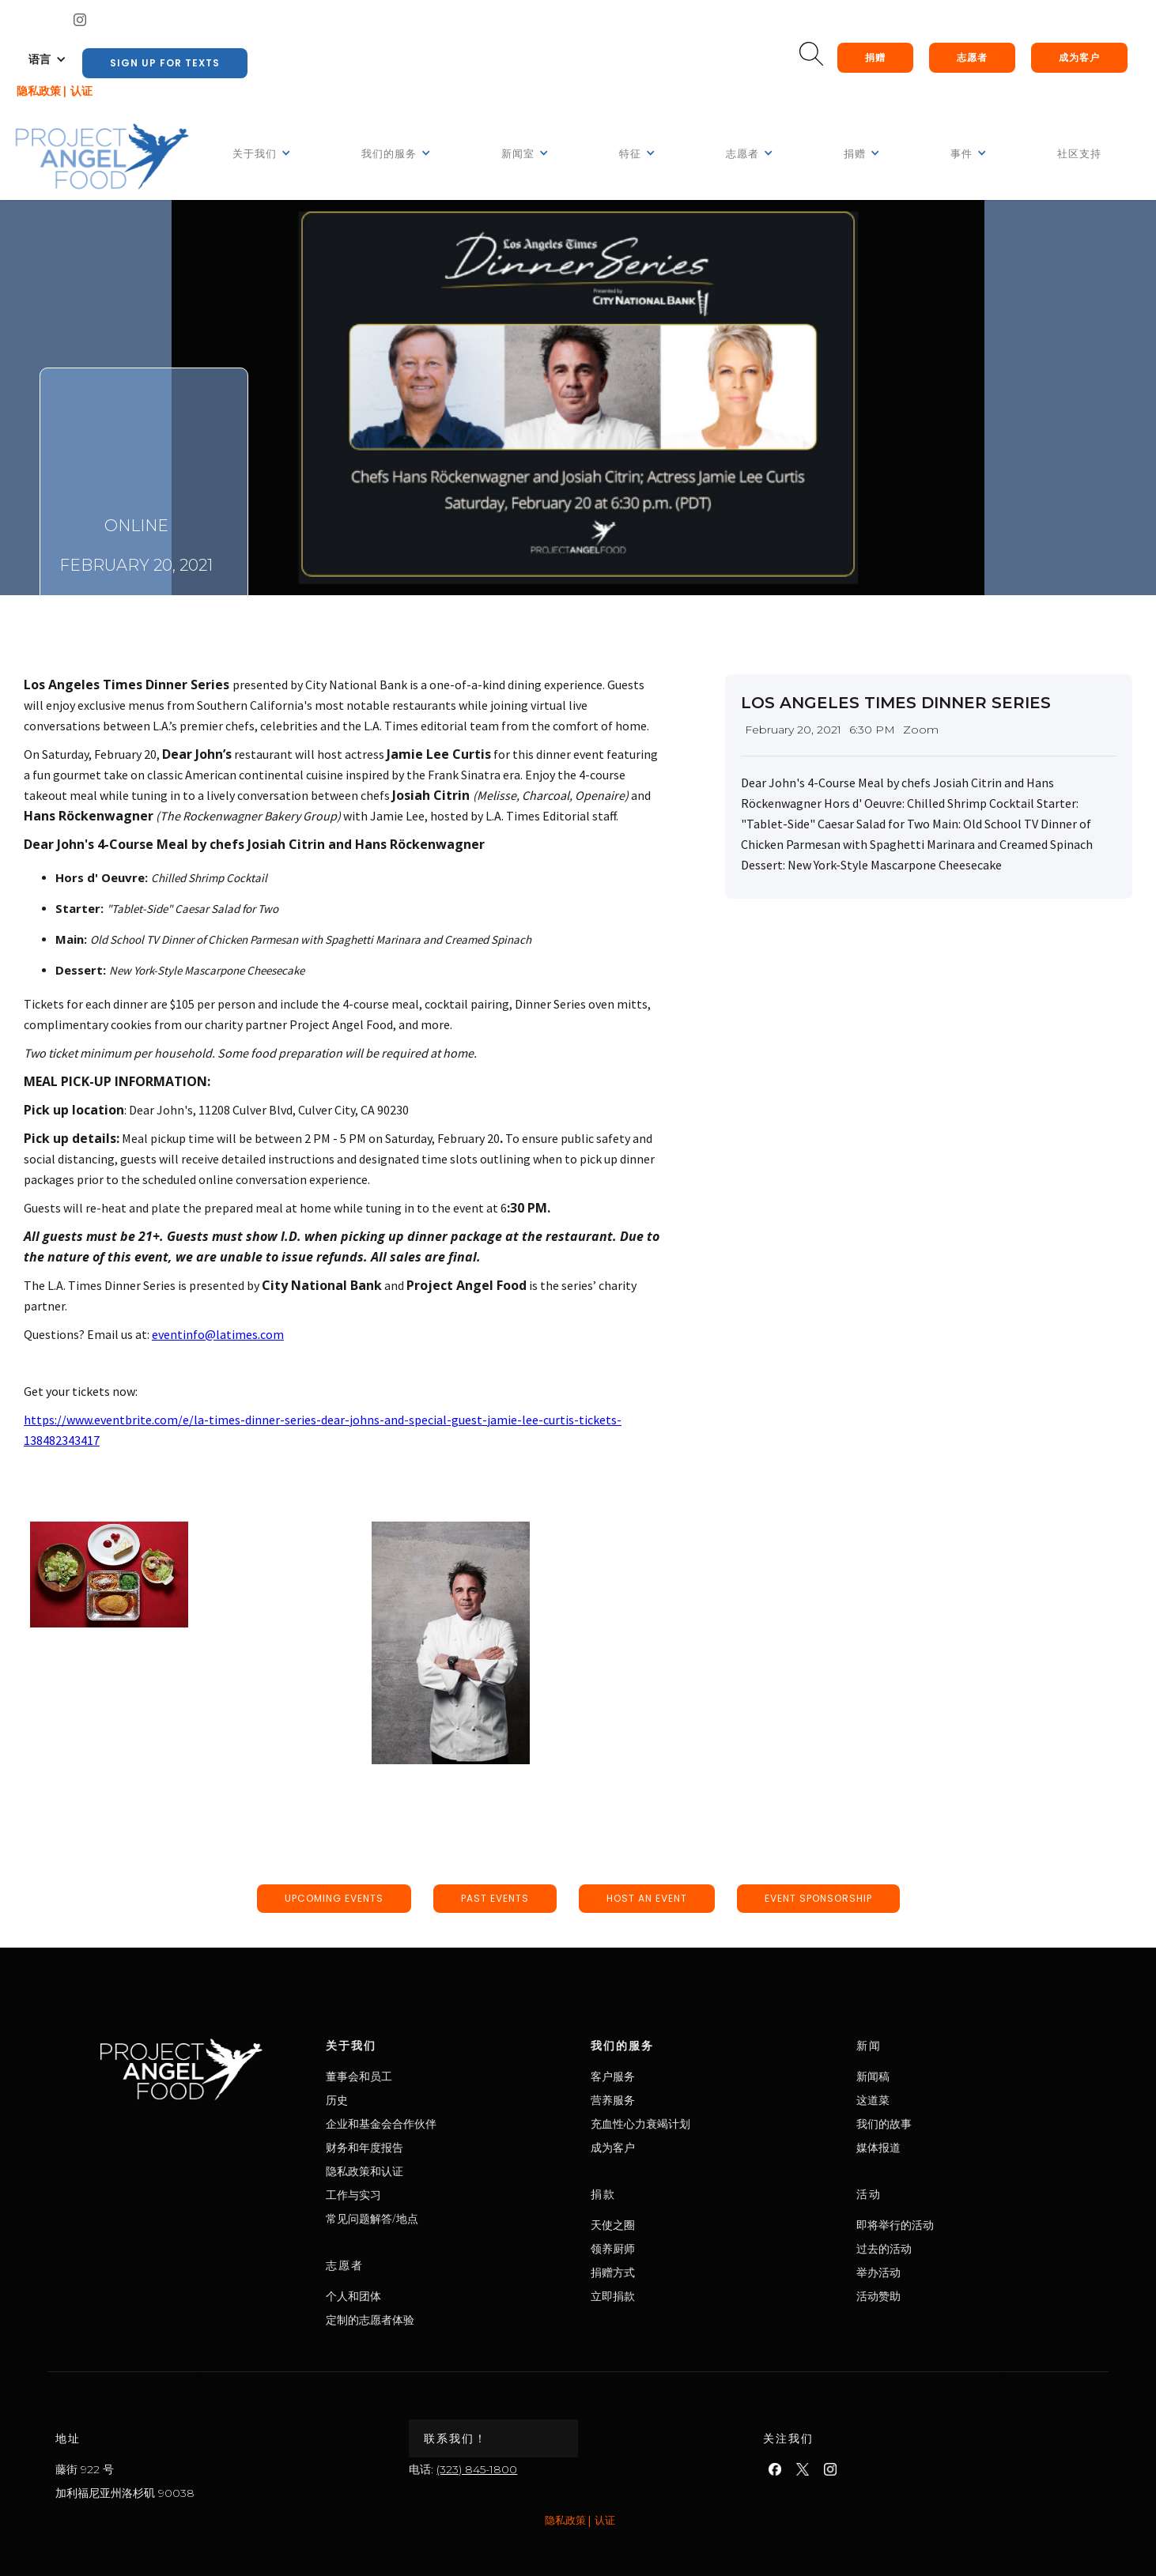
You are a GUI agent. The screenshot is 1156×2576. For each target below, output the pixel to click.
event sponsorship (818, 1898)
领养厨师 (677, 2248)
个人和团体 (417, 2295)
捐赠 (875, 57)
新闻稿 (937, 2076)
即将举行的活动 (959, 2224)
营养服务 (677, 2099)
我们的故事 (948, 2123)
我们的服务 (686, 2045)
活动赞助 (942, 2295)
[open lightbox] (109, 1574)
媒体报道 (942, 2147)
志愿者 (972, 57)
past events (495, 1898)
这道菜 (937, 2099)
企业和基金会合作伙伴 (445, 2123)
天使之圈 (677, 2224)
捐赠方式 (677, 2272)
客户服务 (677, 2076)
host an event (646, 1898)
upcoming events (334, 1898)
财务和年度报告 (428, 2147)
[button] (47, 59)
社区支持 (1079, 153)
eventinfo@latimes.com (217, 1334)
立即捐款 (677, 2295)
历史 (401, 2099)
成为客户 (1079, 57)
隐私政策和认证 (428, 2170)
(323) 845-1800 (476, 2469)
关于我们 (415, 2045)
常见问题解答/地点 (436, 2218)
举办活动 (942, 2272)
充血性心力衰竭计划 (704, 2123)
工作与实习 (417, 2194)
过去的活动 (948, 2248)
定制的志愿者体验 (434, 2319)
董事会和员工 (423, 2076)
